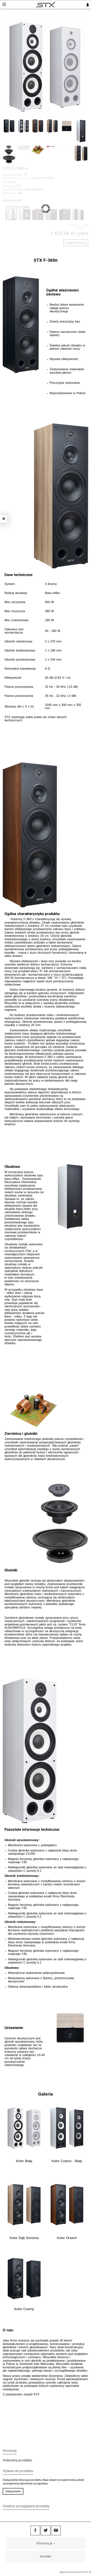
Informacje (45, 2543)
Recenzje (10, 2450)
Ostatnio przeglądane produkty (26, 2506)
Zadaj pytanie (13, 2491)
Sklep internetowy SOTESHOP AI (75, 2572)
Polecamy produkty (17, 2460)
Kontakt (45, 2556)
